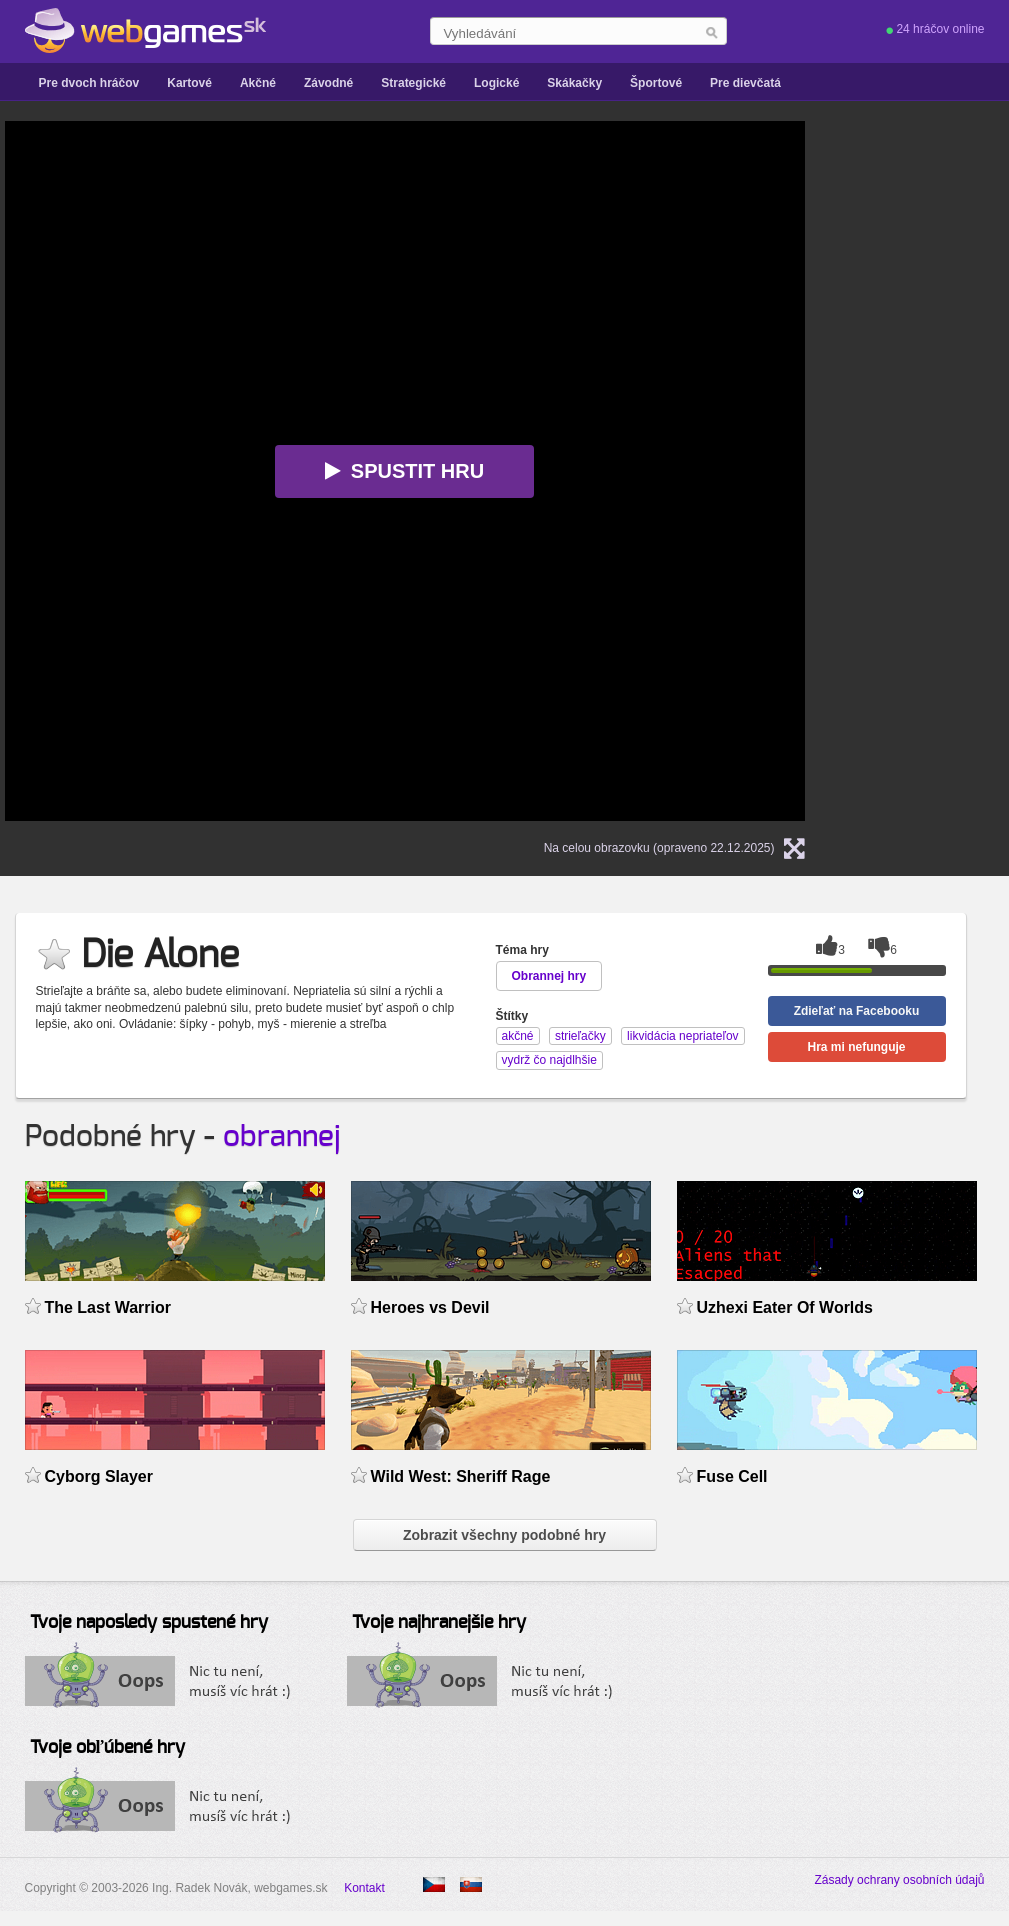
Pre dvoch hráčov (89, 83)
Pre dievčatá (745, 83)
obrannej (282, 1137)
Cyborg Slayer (99, 1476)
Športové (656, 83)
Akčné (258, 83)
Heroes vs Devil (430, 1307)
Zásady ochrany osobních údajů (899, 1880)
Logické (496, 83)
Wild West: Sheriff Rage (461, 1476)
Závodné (328, 83)
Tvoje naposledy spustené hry (149, 1623)
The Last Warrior (108, 1307)
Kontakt (364, 1888)
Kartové (189, 83)
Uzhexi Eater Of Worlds (785, 1307)
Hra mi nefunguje (856, 1047)
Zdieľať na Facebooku (857, 1011)
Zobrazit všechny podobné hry (504, 1535)
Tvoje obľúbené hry (107, 1748)
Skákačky (574, 83)
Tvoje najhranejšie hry (439, 1623)
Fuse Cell (732, 1476)
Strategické (413, 83)
